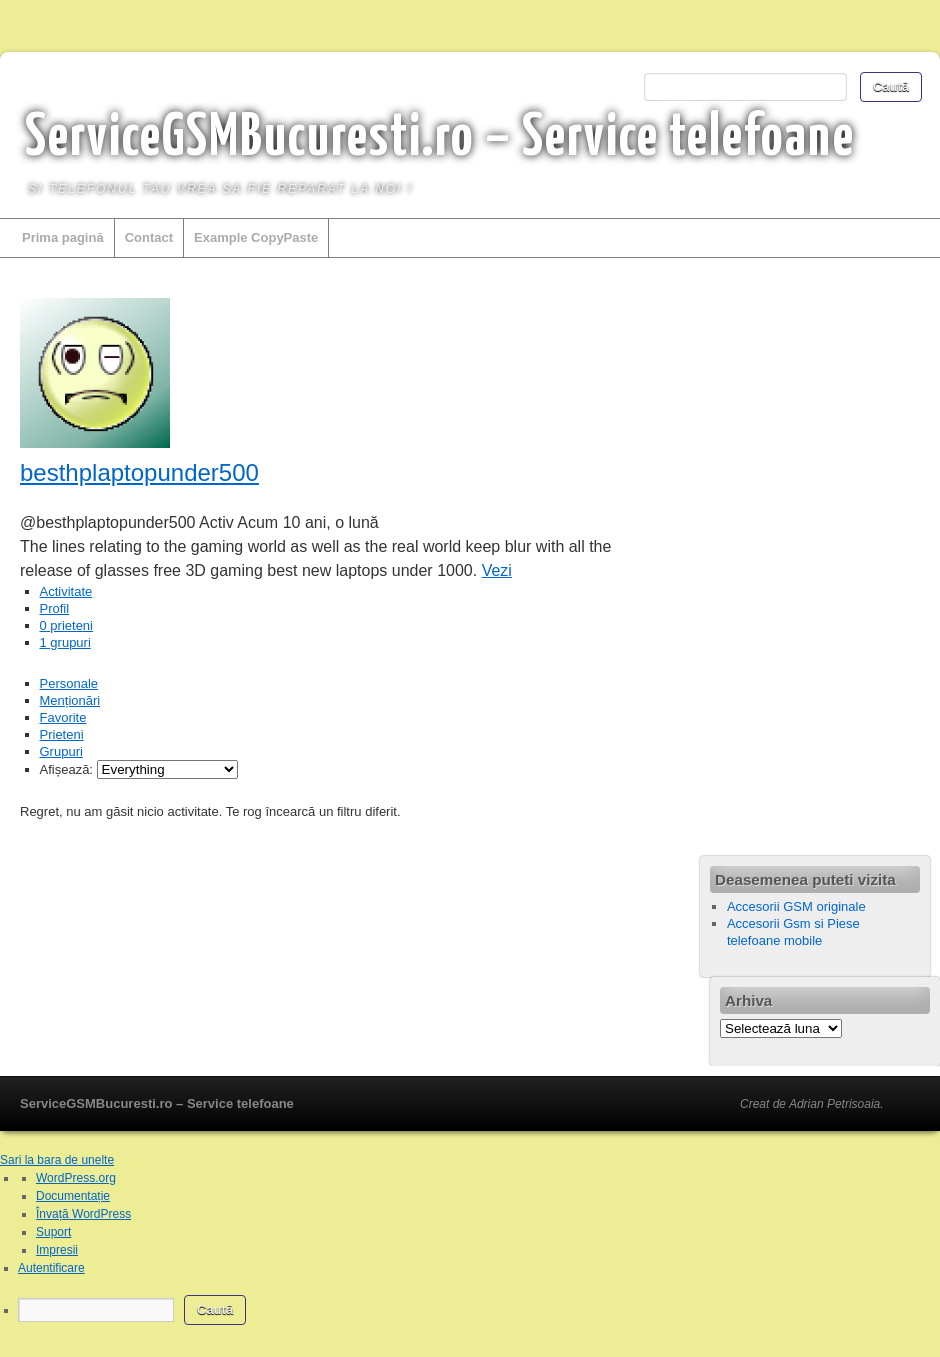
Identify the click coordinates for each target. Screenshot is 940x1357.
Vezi (497, 570)
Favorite (63, 717)
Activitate (66, 591)
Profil (55, 608)
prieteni (66, 625)
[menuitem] (479, 1310)
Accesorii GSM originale (796, 906)
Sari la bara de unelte (57, 1160)
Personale (69, 683)
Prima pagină (63, 237)
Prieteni (62, 734)
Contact (149, 237)
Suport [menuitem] (53, 1232)
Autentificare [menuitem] (51, 1268)
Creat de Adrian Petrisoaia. (812, 1104)
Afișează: (66, 769)
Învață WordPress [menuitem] (83, 1214)
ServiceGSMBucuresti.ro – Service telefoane (440, 139)
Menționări (70, 700)
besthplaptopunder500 (139, 472)
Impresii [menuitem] (57, 1250)
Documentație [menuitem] (73, 1196)
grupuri (65, 642)
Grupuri (61, 751)
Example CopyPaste (256, 237)
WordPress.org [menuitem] (76, 1178)
